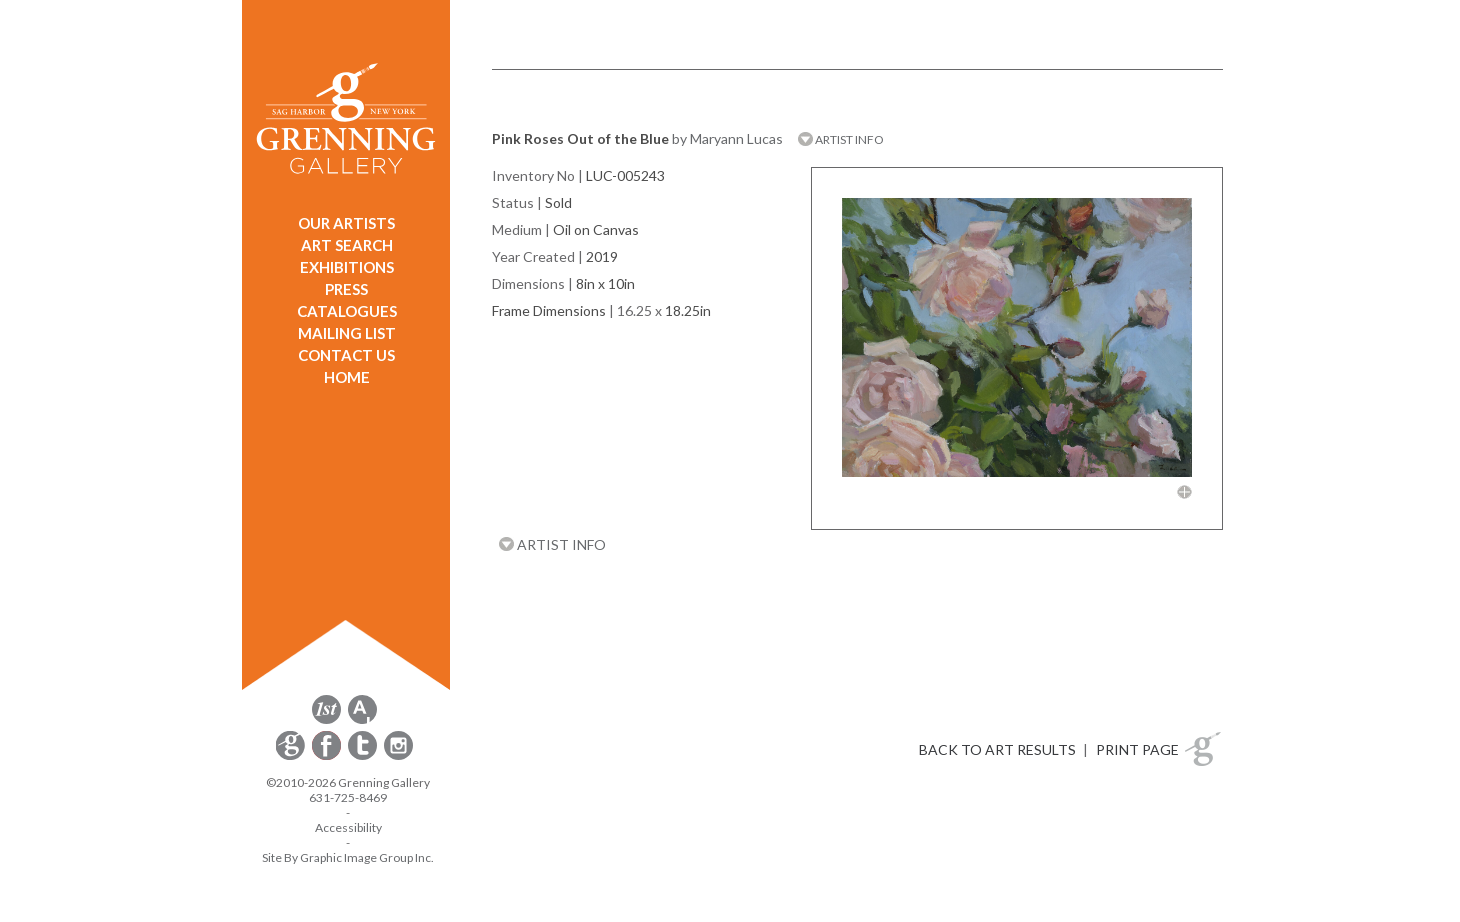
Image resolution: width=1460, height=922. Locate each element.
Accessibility (348, 827)
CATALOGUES (347, 311)
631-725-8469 (348, 797)
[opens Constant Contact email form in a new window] (292, 756)
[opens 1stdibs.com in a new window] (326, 720)
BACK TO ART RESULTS (997, 749)
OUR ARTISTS (346, 223)
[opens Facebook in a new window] (328, 756)
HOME (347, 377)
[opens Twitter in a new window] (364, 756)
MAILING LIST (347, 333)
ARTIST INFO (841, 139)
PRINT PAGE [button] (1137, 749)
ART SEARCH (347, 245)
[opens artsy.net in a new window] (362, 720)
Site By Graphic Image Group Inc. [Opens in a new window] (348, 857)
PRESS (346, 289)
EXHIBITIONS (347, 267)
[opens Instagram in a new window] (398, 756)
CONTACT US (346, 355)
